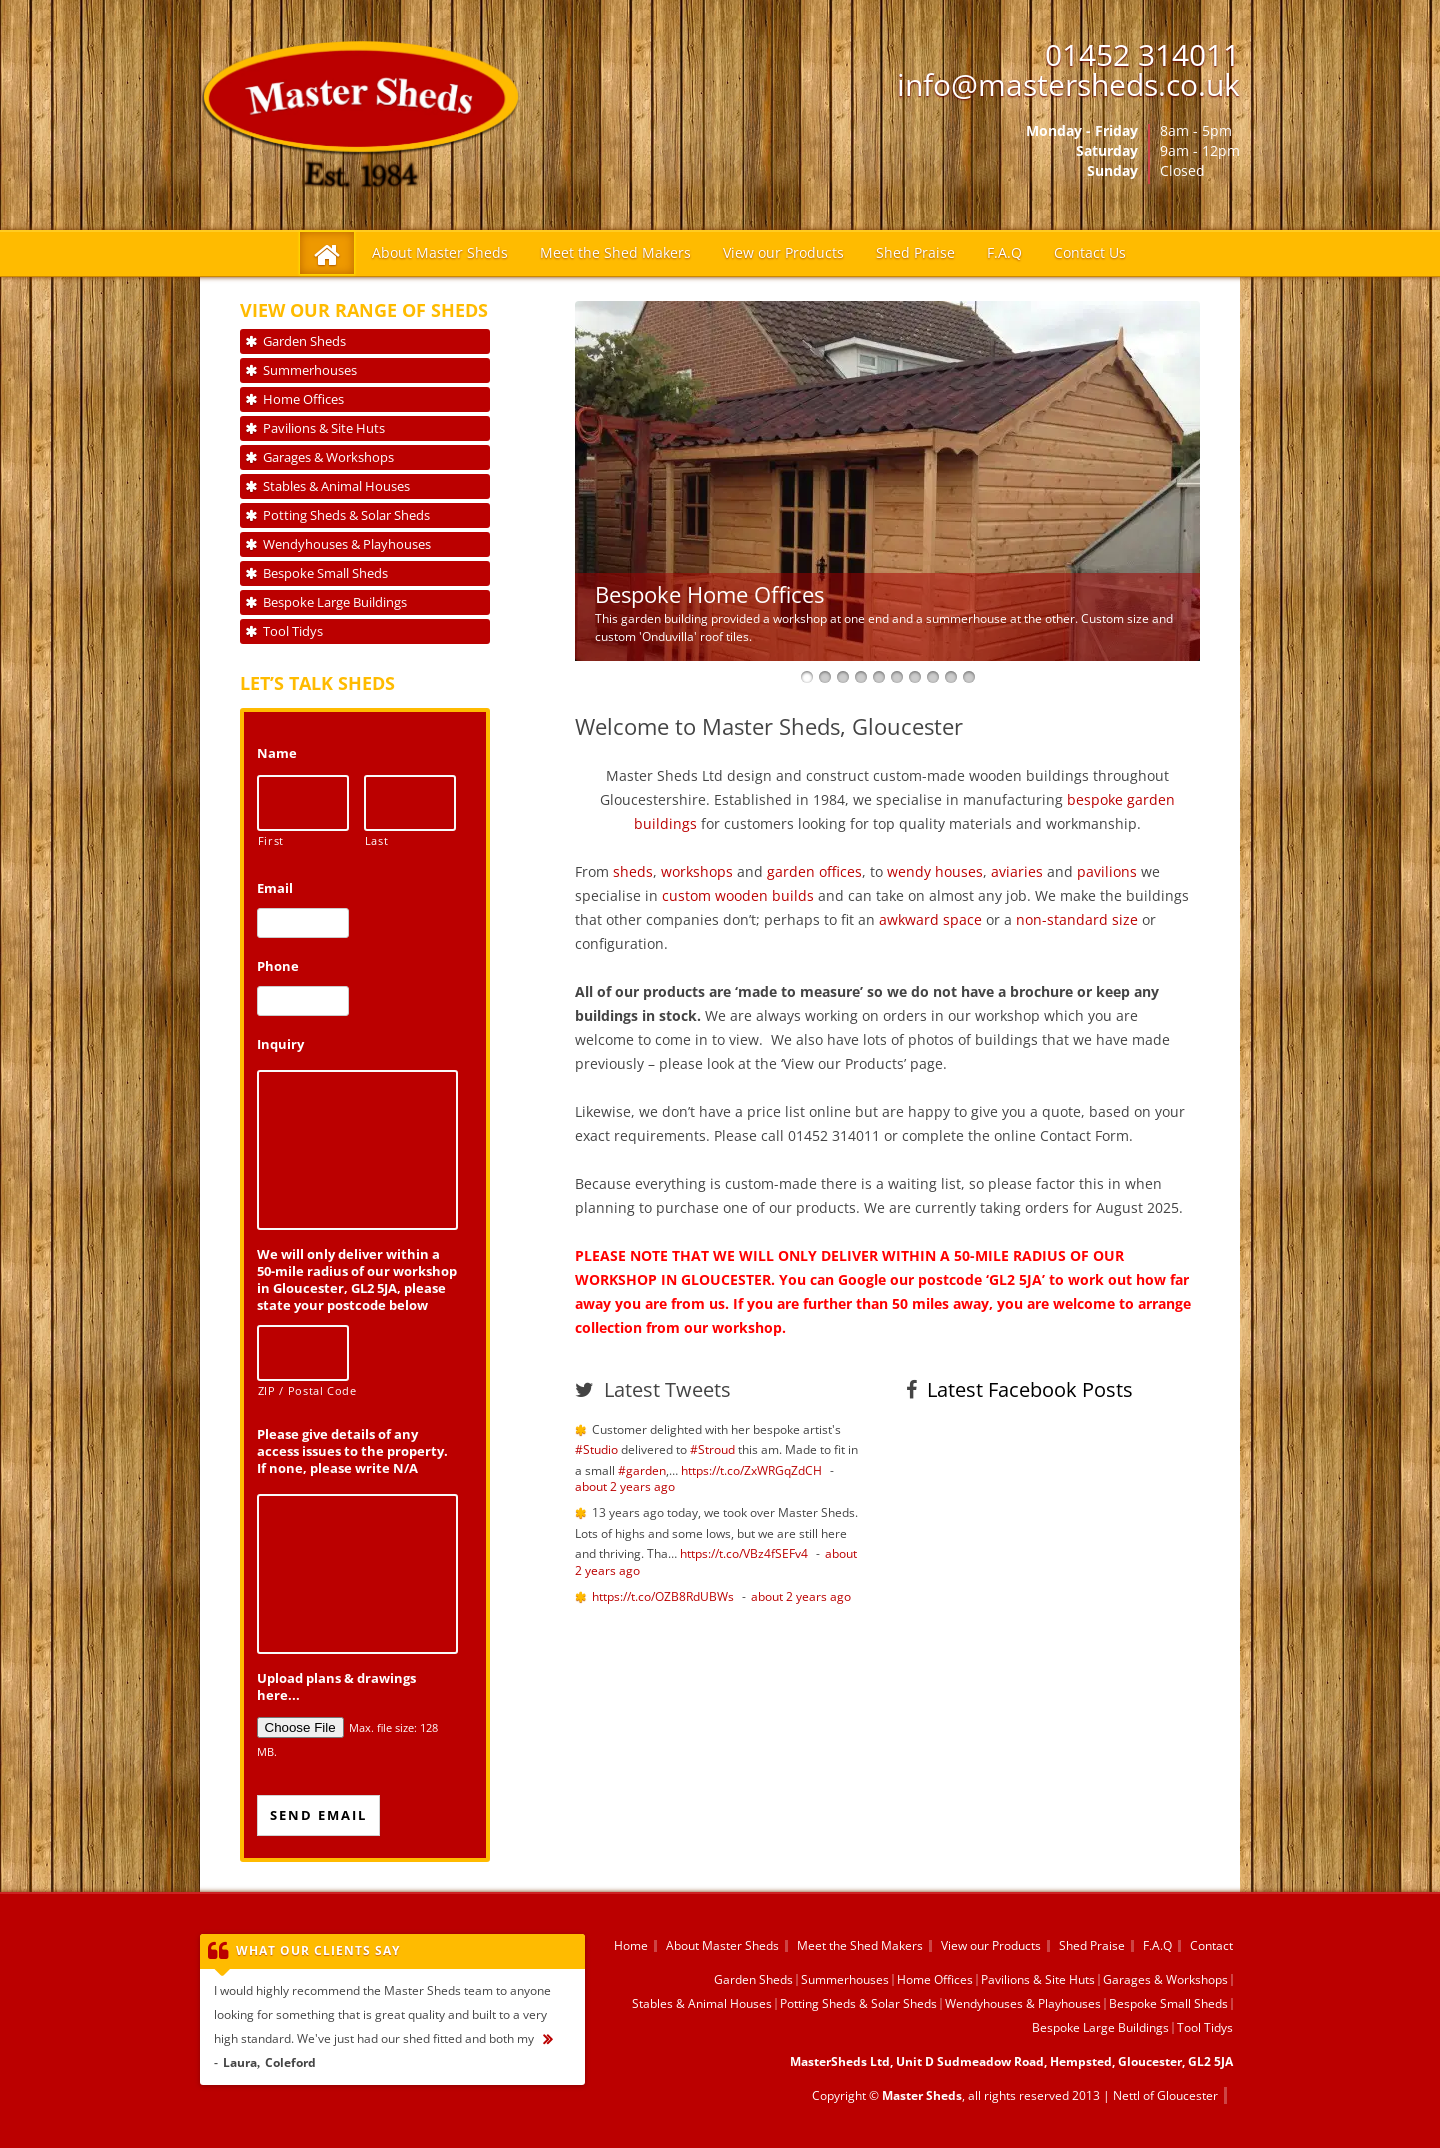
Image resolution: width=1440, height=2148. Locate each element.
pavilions (1107, 871)
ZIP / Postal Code (304, 1391)
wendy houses (935, 871)
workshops (697, 871)
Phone (278, 966)
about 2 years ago (625, 1486)
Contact (1211, 1945)
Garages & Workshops (328, 457)
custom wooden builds (738, 895)
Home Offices (303, 399)
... (557, 2038)
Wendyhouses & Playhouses (347, 544)
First (271, 841)
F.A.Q (1004, 252)
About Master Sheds (440, 252)
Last (377, 841)
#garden (642, 1470)
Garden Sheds (304, 341)
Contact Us (1090, 252)
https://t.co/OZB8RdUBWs (663, 1596)
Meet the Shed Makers (615, 252)
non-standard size (1077, 919)
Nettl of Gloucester (1165, 2095)
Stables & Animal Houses (336, 486)
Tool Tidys (293, 631)
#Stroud (712, 1449)
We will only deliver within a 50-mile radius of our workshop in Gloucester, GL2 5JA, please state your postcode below (357, 1280)
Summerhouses (310, 370)
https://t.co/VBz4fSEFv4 (744, 1553)
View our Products (783, 252)
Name (277, 753)
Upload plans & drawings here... (336, 1687)
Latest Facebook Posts (1030, 1389)
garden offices (814, 871)
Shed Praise (915, 252)
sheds (633, 871)
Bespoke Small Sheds (325, 573)
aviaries (1017, 871)
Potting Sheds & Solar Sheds (346, 515)
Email (275, 888)
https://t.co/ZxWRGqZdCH (751, 1470)
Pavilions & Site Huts (324, 428)
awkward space (930, 919)
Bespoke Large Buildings (335, 602)
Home (631, 1945)
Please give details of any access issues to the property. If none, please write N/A (352, 1451)
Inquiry (280, 1044)
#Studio (596, 1449)
